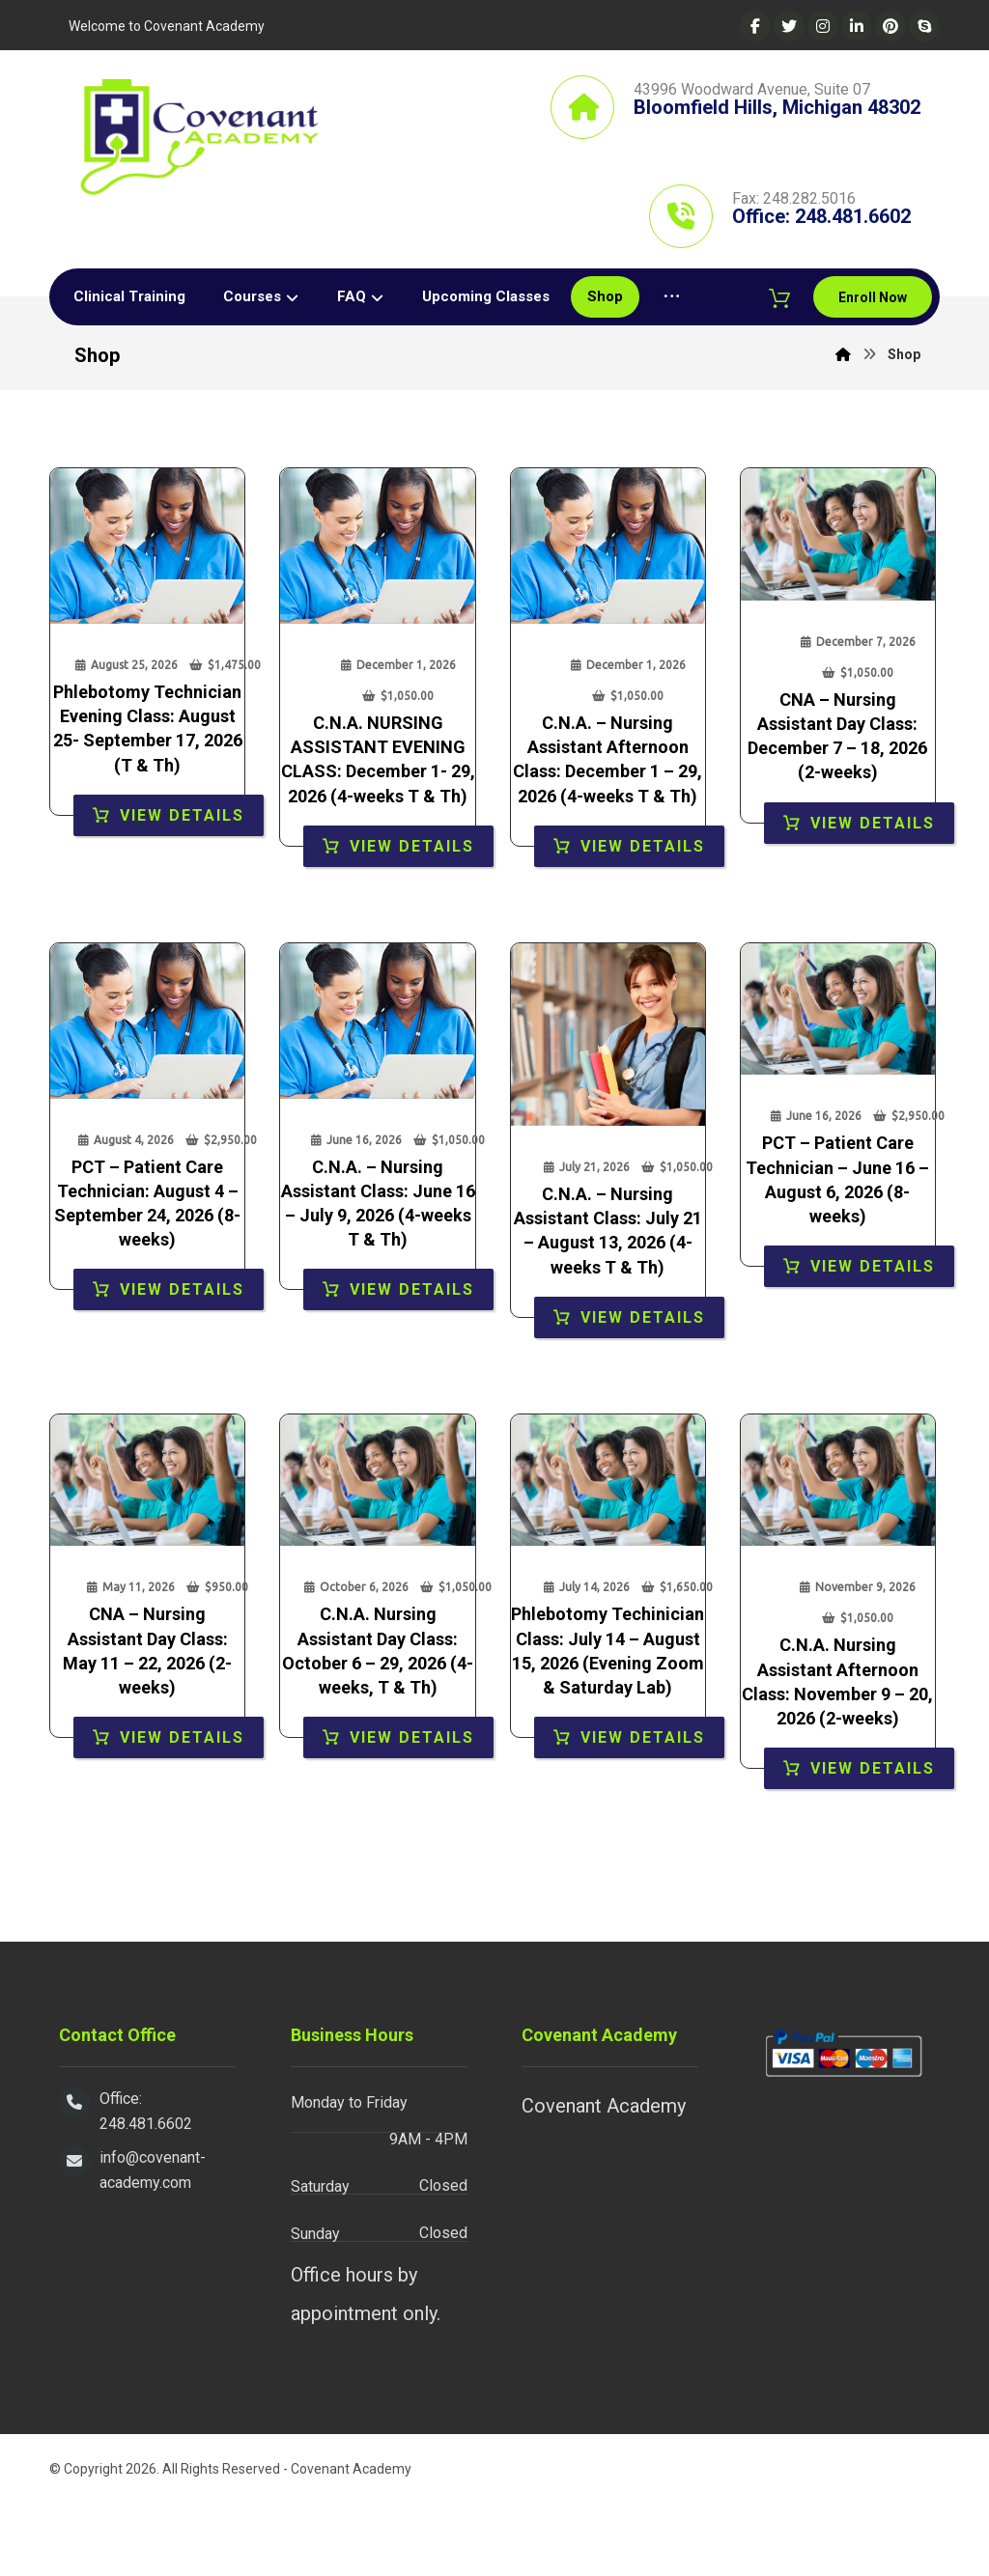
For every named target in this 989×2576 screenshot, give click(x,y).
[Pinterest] (890, 26)
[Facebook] (755, 26)
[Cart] (912, 354)
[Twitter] (789, 26)
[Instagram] (822, 26)
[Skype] (924, 26)
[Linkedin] (856, 26)
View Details (182, 888)
